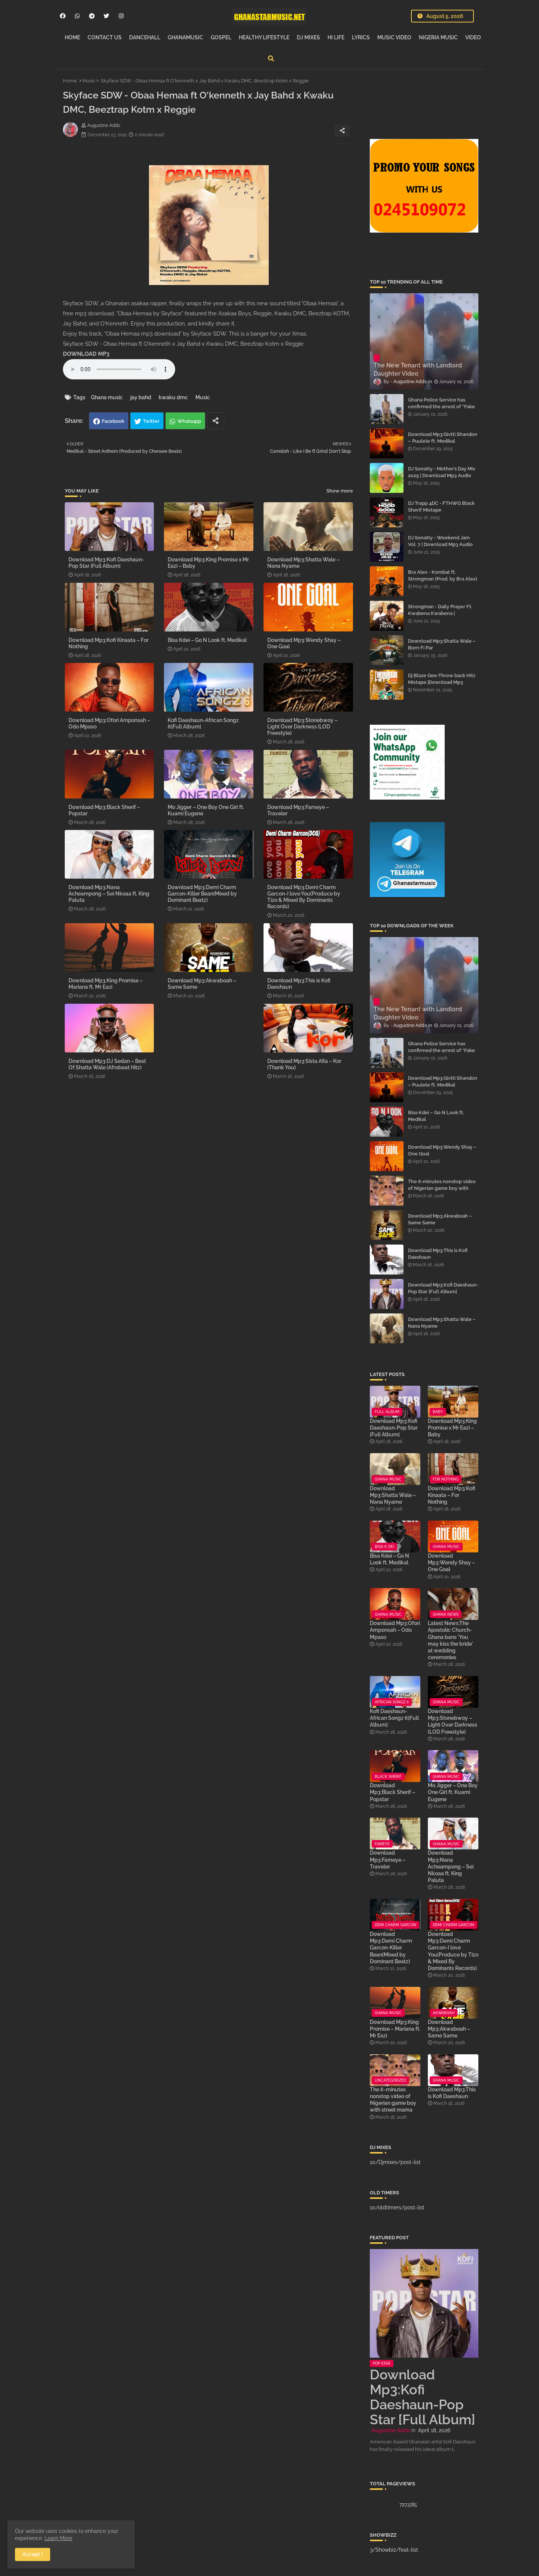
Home (70, 81)
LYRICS (361, 37)
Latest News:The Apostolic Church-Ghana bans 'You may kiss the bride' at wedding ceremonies (450, 1640)
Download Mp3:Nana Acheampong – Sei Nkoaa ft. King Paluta (108, 893)
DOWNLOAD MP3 (86, 354)
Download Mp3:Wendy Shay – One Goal (304, 643)
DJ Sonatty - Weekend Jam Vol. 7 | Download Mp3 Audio (440, 541)
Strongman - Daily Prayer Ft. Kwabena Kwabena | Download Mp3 (440, 613)
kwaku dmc (173, 397)
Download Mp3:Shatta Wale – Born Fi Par (442, 644)
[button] (271, 58)
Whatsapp (189, 421)
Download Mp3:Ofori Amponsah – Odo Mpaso (109, 723)
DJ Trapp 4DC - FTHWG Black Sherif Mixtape (441, 506)
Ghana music (107, 397)
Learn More (58, 2538)
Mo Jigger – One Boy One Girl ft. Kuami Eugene (206, 810)
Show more (339, 491)
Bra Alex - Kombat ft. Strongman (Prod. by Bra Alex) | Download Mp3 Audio (442, 578)
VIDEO (473, 37)
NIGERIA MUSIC (438, 37)
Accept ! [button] (32, 2554)
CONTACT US (105, 37)
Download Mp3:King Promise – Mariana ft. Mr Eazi (105, 984)
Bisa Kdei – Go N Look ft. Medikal (207, 640)
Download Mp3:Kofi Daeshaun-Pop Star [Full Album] (106, 563)
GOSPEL (221, 37)
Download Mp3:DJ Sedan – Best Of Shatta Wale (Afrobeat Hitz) (107, 1064)
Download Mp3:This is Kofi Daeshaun (299, 984)
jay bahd (140, 397)
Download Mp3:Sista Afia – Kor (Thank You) (304, 1064)
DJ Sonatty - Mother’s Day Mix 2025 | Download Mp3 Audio (441, 472)
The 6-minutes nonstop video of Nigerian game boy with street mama (442, 1188)
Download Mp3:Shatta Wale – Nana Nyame (303, 563)
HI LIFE (336, 37)
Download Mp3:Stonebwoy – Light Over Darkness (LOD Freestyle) (302, 726)
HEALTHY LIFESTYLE (264, 37)
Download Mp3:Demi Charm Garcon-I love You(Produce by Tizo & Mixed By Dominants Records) (303, 896)
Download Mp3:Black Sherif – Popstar (104, 810)
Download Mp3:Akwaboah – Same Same (202, 984)
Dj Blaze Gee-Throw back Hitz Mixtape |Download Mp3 (441, 679)
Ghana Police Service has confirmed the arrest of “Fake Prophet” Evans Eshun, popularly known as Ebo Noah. (443, 410)
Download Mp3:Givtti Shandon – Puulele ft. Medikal (442, 437)
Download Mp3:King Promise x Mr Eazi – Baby (208, 563)
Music (88, 81)
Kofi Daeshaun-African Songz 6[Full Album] (203, 723)
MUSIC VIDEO (394, 37)
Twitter (151, 421)
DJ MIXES (308, 37)
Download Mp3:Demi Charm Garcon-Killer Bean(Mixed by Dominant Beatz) (202, 893)
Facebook (113, 421)
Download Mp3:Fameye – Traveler (298, 810)
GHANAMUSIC (185, 37)
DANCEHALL (144, 37)
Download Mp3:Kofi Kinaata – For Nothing (108, 643)
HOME (72, 37)
